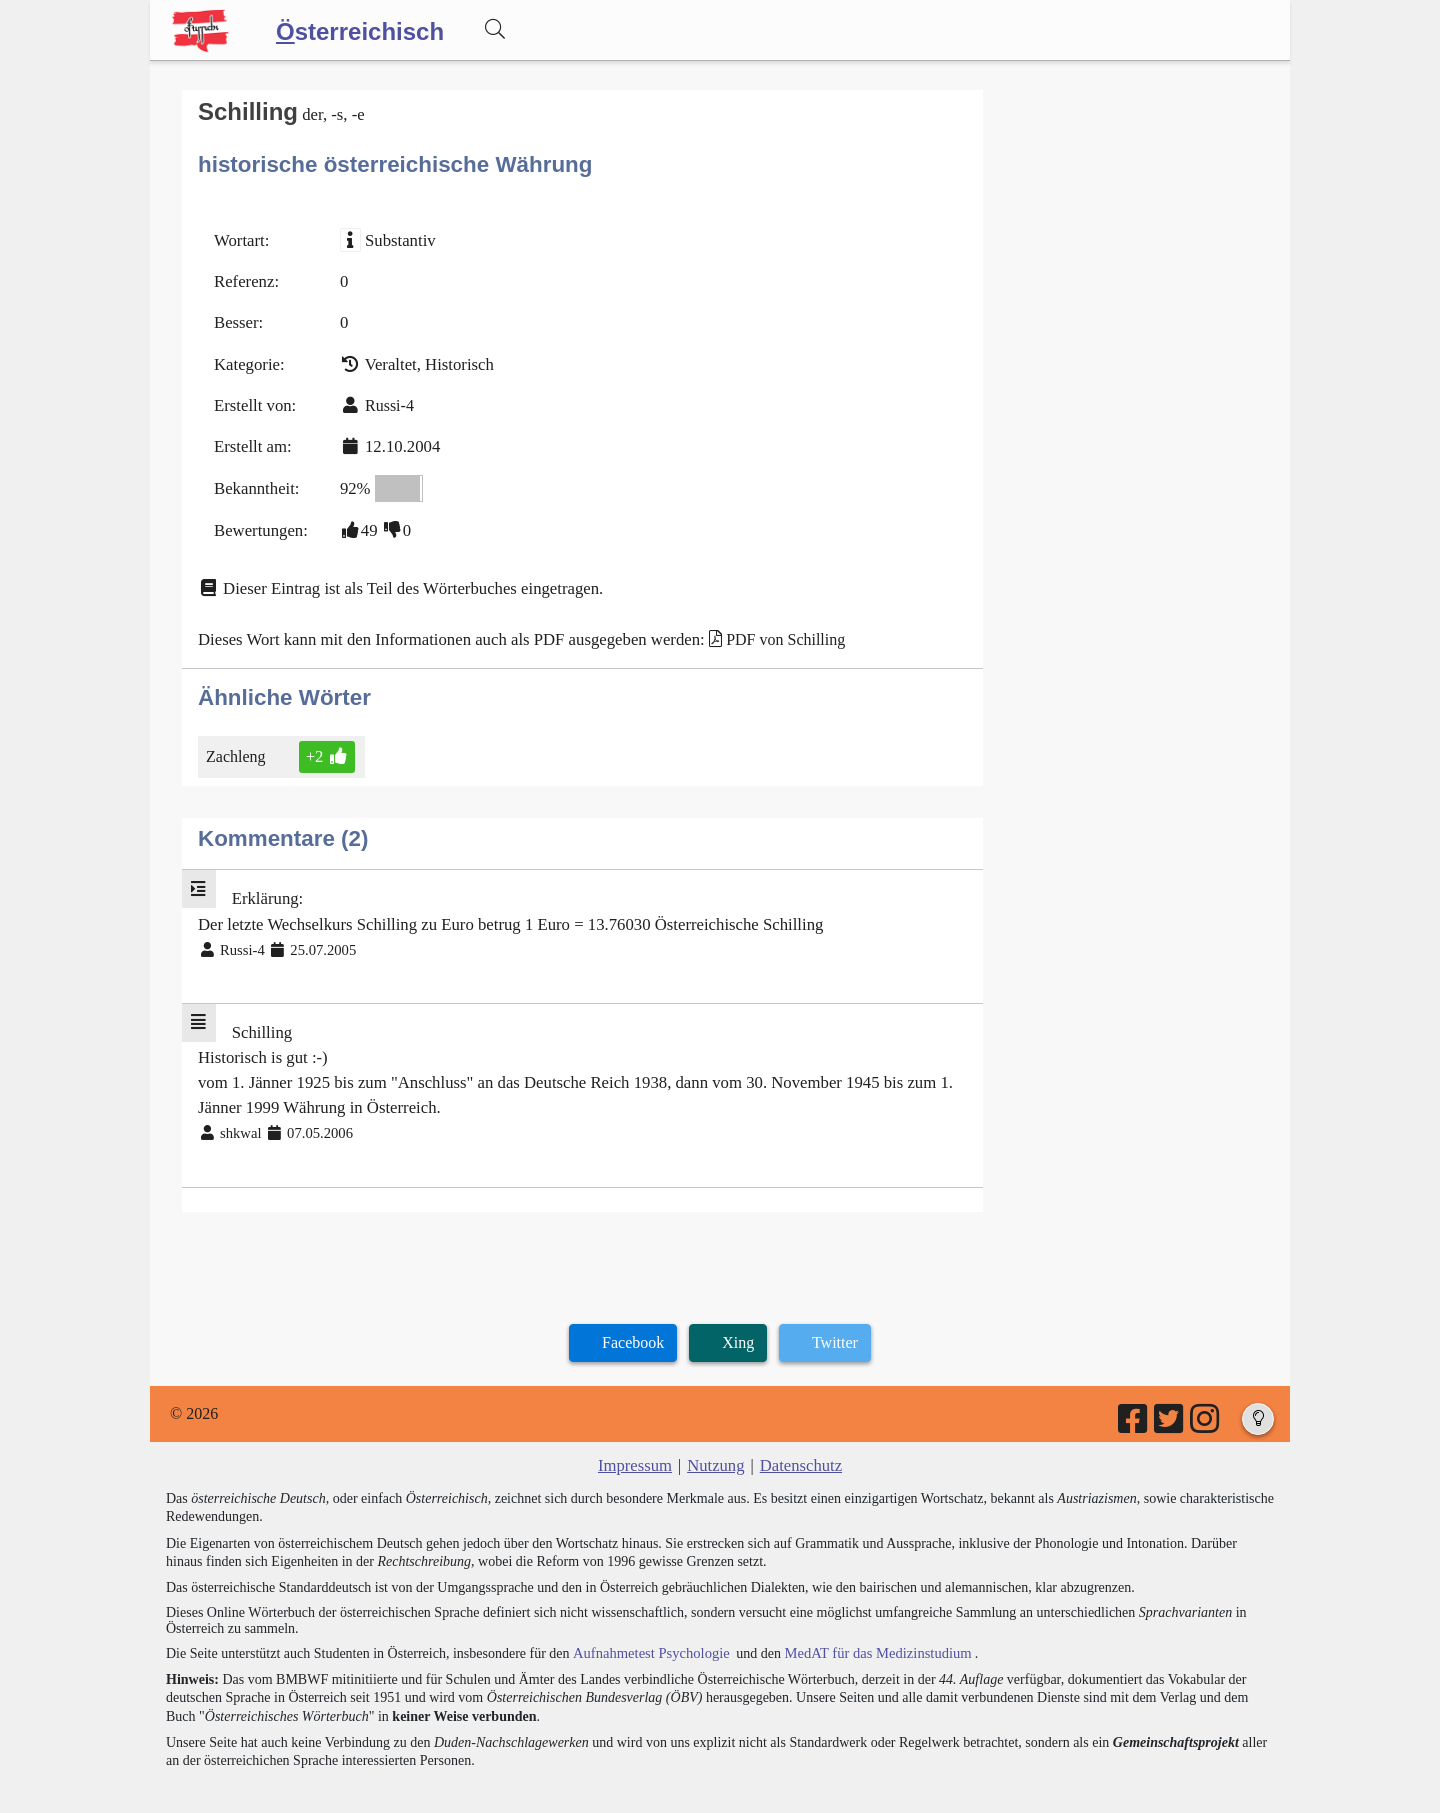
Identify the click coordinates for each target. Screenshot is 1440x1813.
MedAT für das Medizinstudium (867, 1624)
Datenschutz (798, 1437)
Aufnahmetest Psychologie (647, 1624)
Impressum (637, 1437)
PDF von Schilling (762, 624)
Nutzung (715, 1437)
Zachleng (239, 740)
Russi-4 (384, 398)
